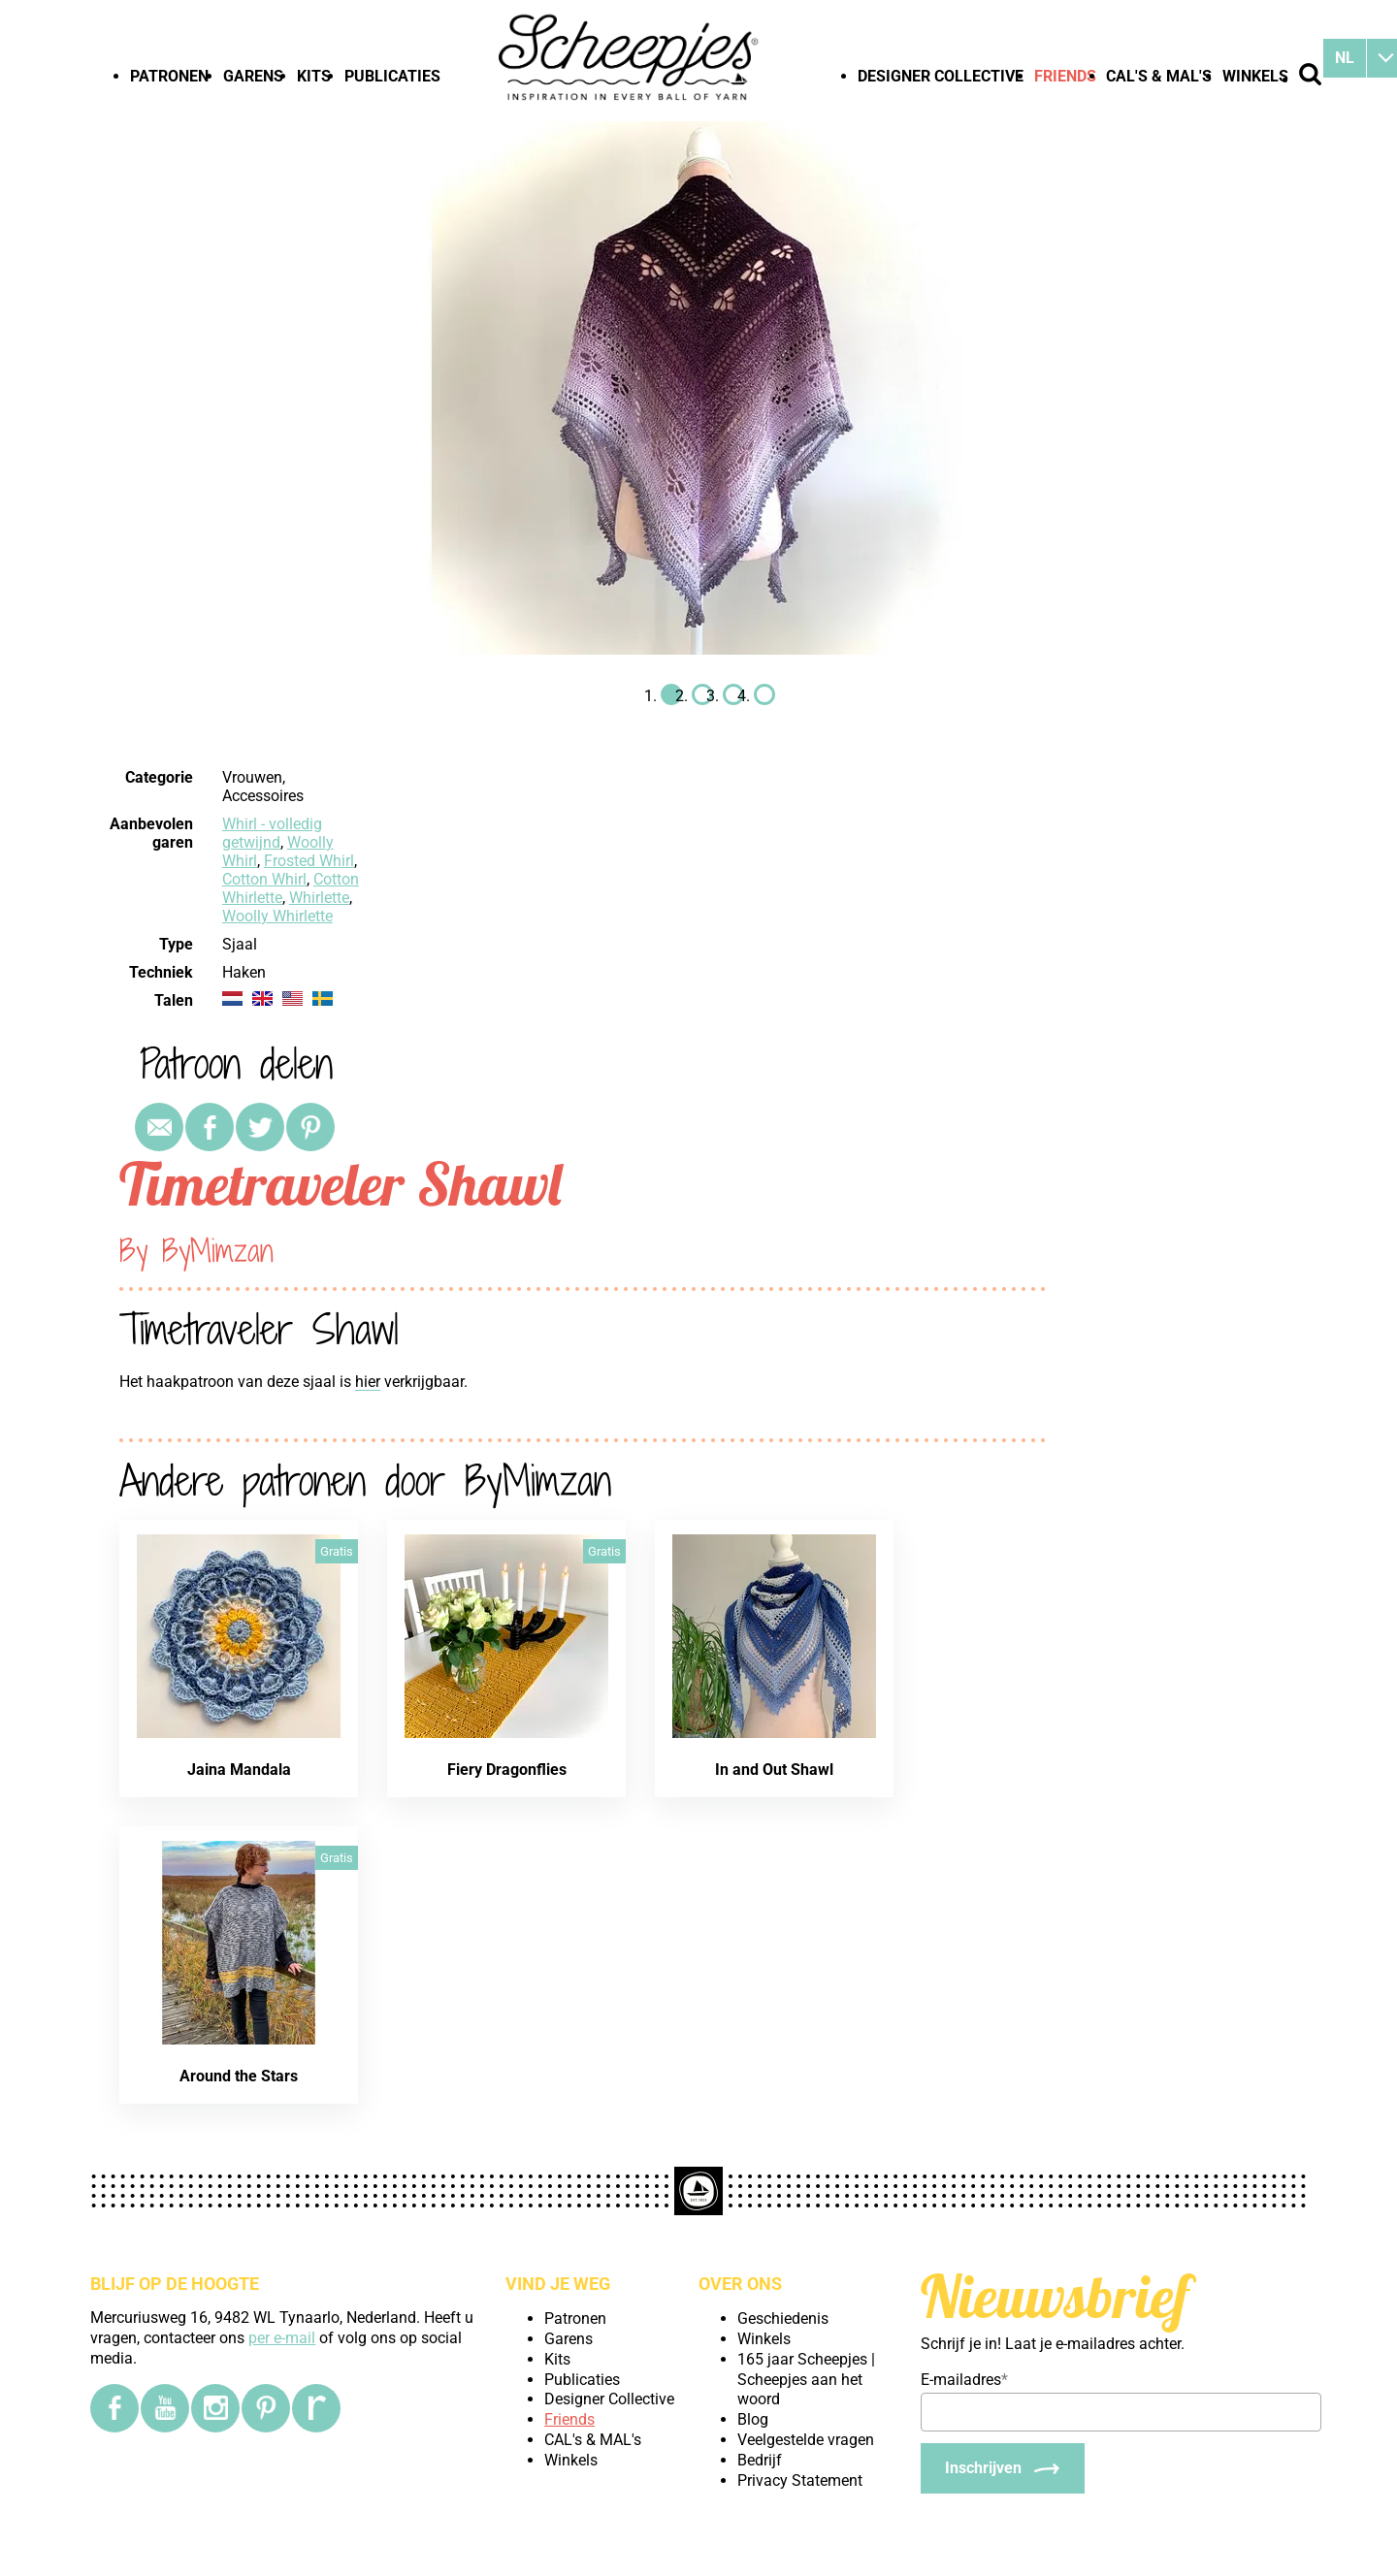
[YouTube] (165, 2408)
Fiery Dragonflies (507, 1769)
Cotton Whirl (264, 879)
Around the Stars (238, 2076)
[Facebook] (114, 2408)
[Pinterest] (266, 2408)
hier (367, 1381)
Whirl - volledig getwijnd (272, 833)
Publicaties (392, 76)
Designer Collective (940, 76)
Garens (253, 76)
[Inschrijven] (1003, 2468)
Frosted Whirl (309, 861)
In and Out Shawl (774, 1769)
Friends (1065, 76)
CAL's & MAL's (1159, 76)
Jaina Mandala (239, 1769)
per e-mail (281, 2338)
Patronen (169, 76)
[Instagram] (215, 2408)
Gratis (336, 1551)
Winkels (1255, 76)
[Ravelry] (316, 2408)
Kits (314, 76)
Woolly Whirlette (277, 916)
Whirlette (319, 897)
